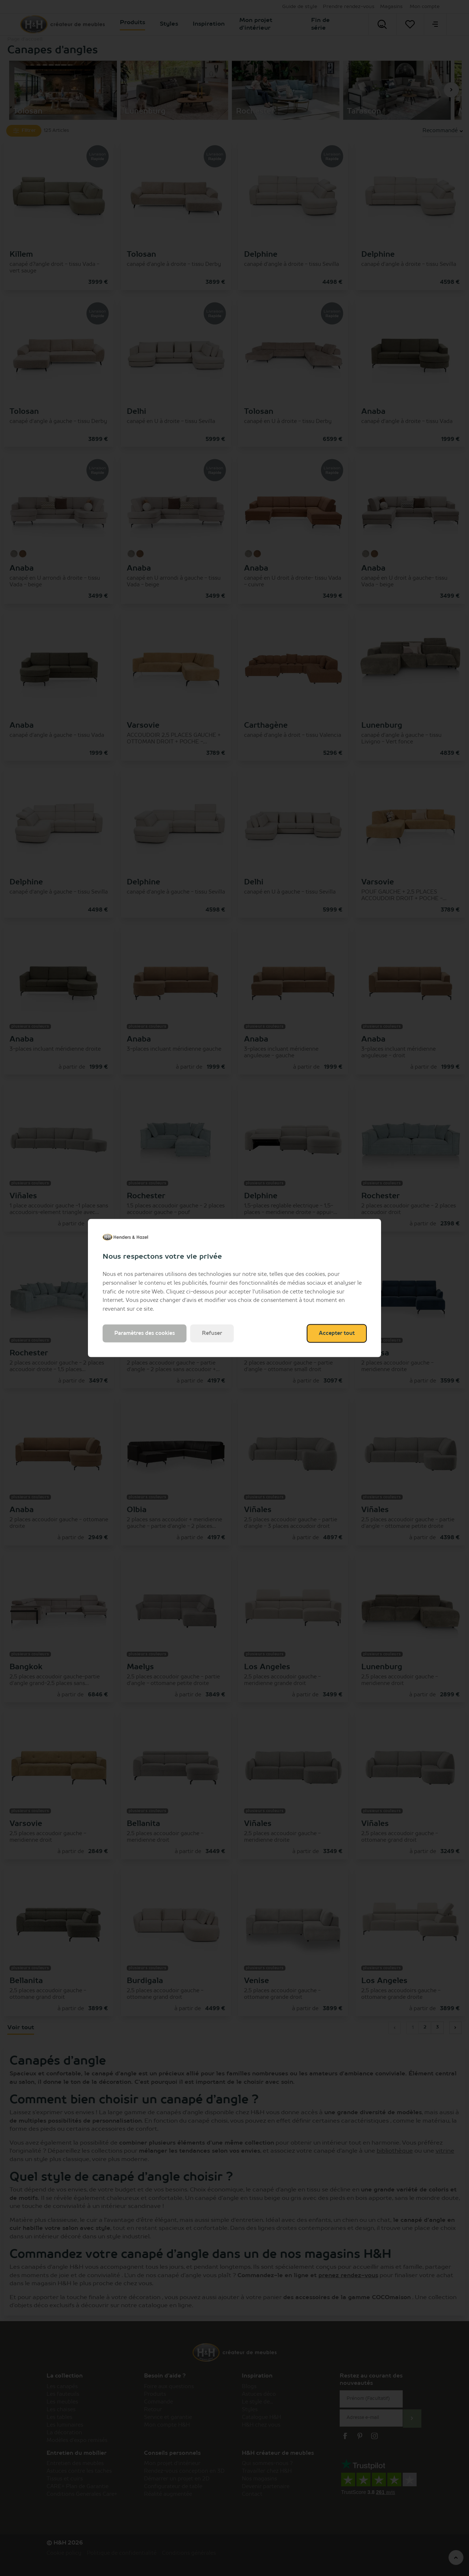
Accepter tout (337, 1333)
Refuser (212, 1333)
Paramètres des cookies (144, 1333)
